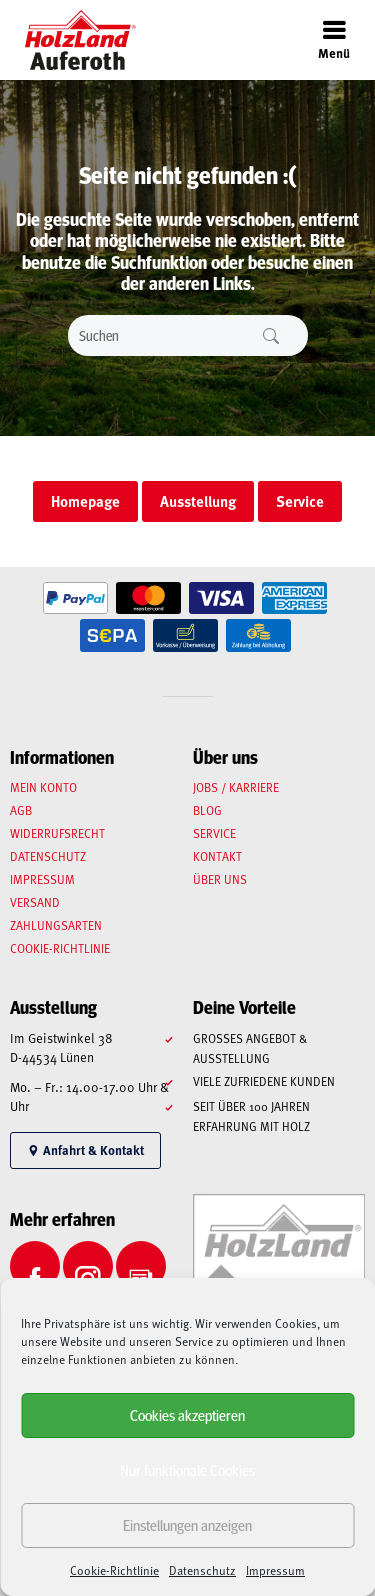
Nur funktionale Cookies (187, 1469)
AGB (21, 810)
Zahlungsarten (56, 925)
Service (214, 833)
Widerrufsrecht (57, 833)
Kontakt (217, 856)
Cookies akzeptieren (187, 1414)
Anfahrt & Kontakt (85, 1150)
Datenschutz (202, 1570)
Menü (334, 39)
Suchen (271, 335)
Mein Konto (43, 787)
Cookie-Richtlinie (114, 1570)
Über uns (220, 879)
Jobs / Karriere (236, 787)
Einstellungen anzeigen (187, 1524)
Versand (35, 902)
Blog (207, 810)
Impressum (275, 1570)
